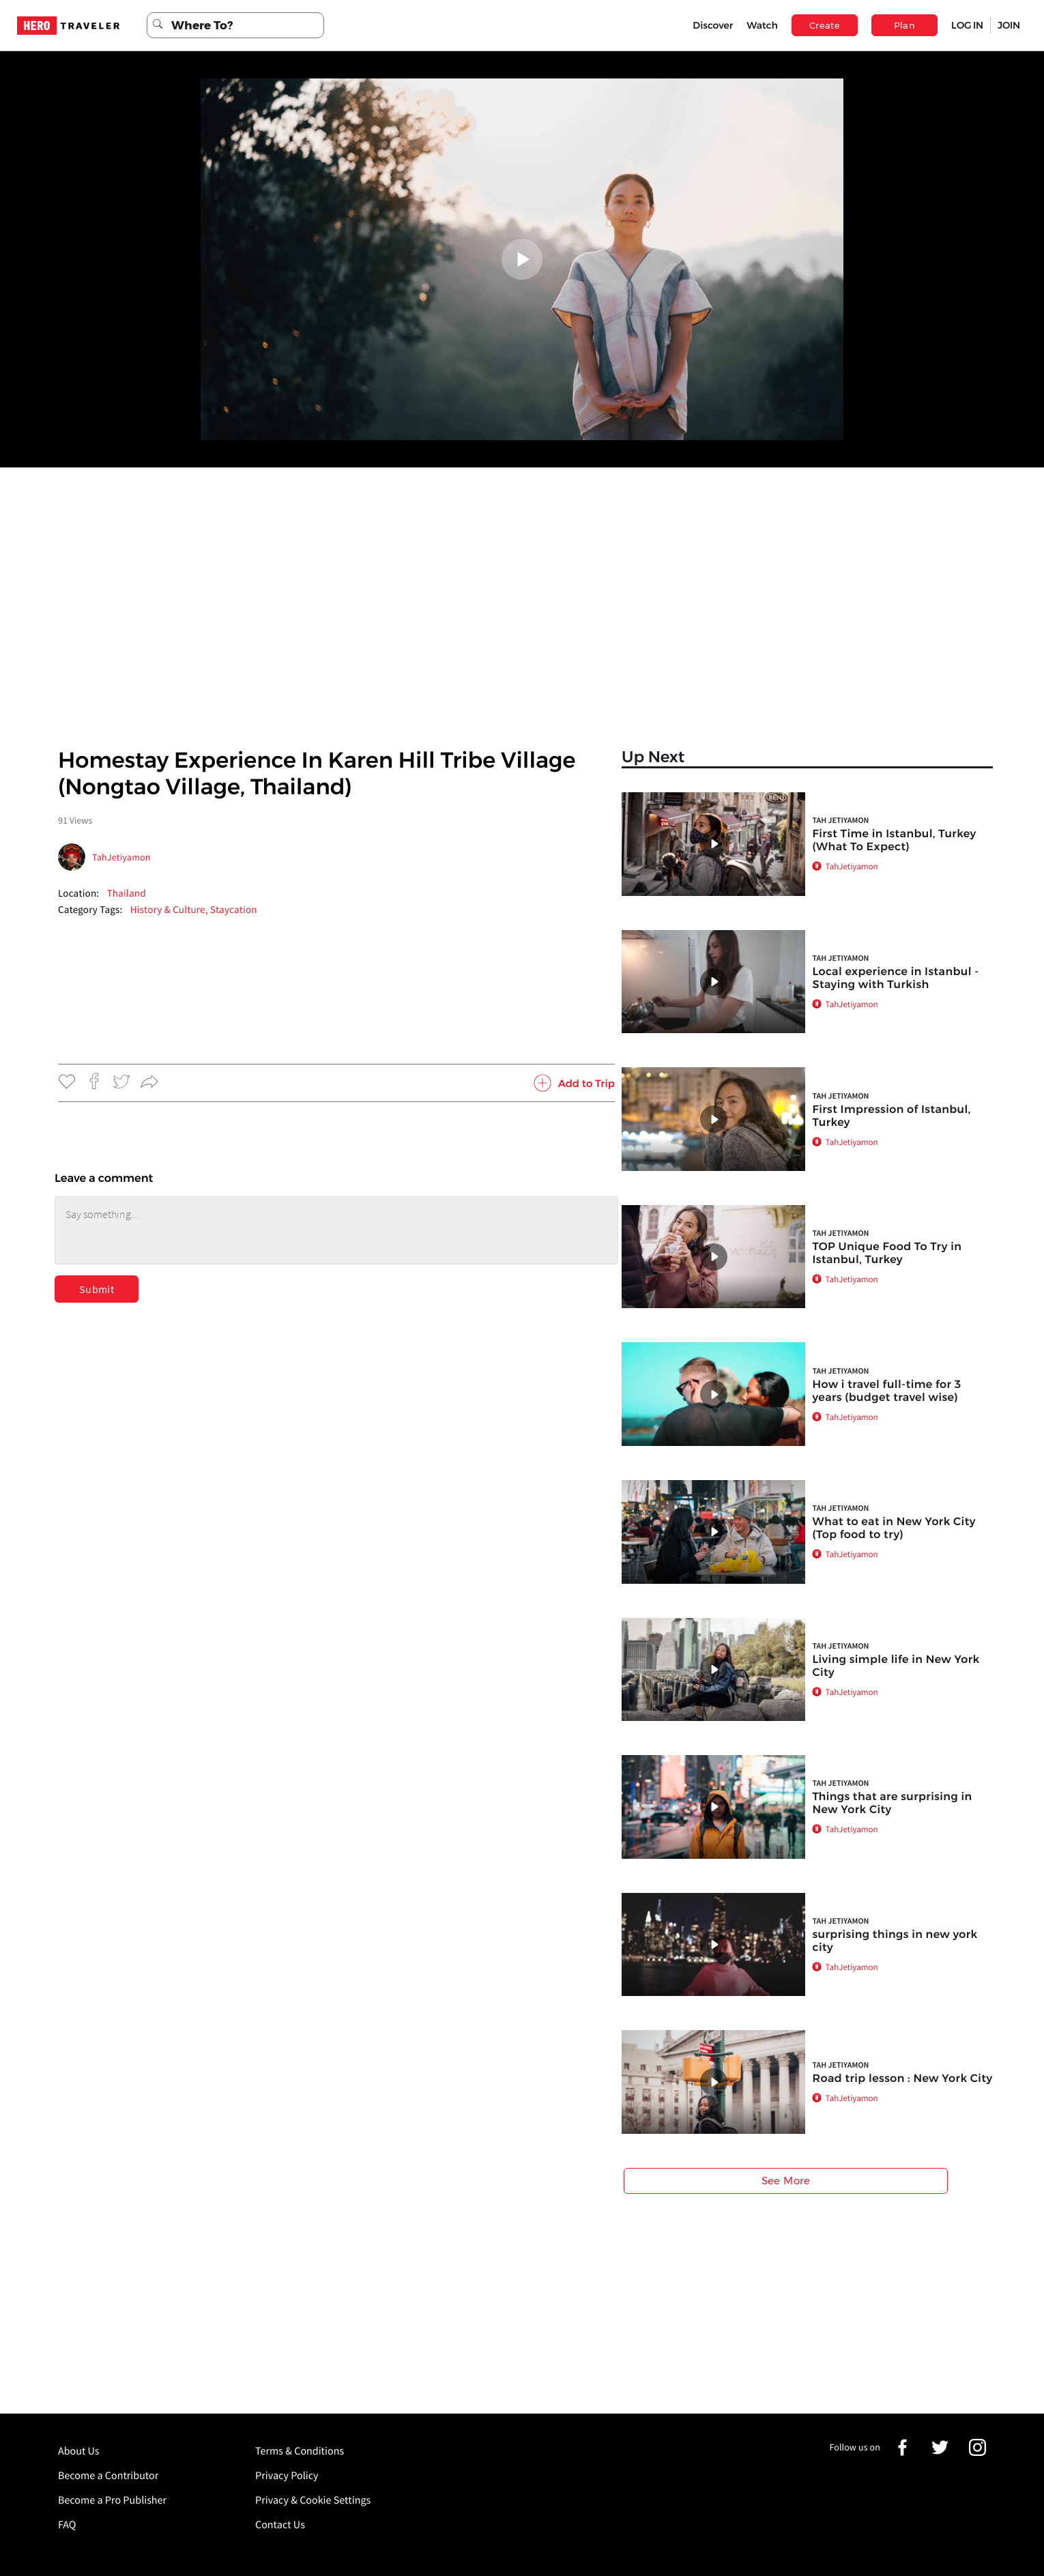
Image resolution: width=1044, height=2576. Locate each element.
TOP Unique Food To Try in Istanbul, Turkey (886, 1254)
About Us (79, 2451)
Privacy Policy (287, 2476)
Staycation (233, 909)
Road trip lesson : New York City (902, 2078)
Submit (96, 1289)
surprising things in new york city (894, 1941)
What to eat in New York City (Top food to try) (893, 1529)
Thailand (125, 893)
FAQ (67, 2525)
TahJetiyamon (121, 857)
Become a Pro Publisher (112, 2500)
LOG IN (967, 25)
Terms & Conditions (299, 2451)
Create (824, 25)
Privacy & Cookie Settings (313, 2500)
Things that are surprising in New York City (892, 1804)
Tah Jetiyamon (840, 820)
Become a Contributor (108, 2476)
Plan (905, 25)
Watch (762, 25)
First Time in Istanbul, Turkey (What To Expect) (894, 841)
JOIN (1009, 25)
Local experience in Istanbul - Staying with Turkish (895, 979)
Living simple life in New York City (895, 1666)
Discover (713, 25)
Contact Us (280, 2525)
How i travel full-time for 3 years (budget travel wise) (886, 1391)
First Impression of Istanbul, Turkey (891, 1116)
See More (786, 2180)
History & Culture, (170, 909)
